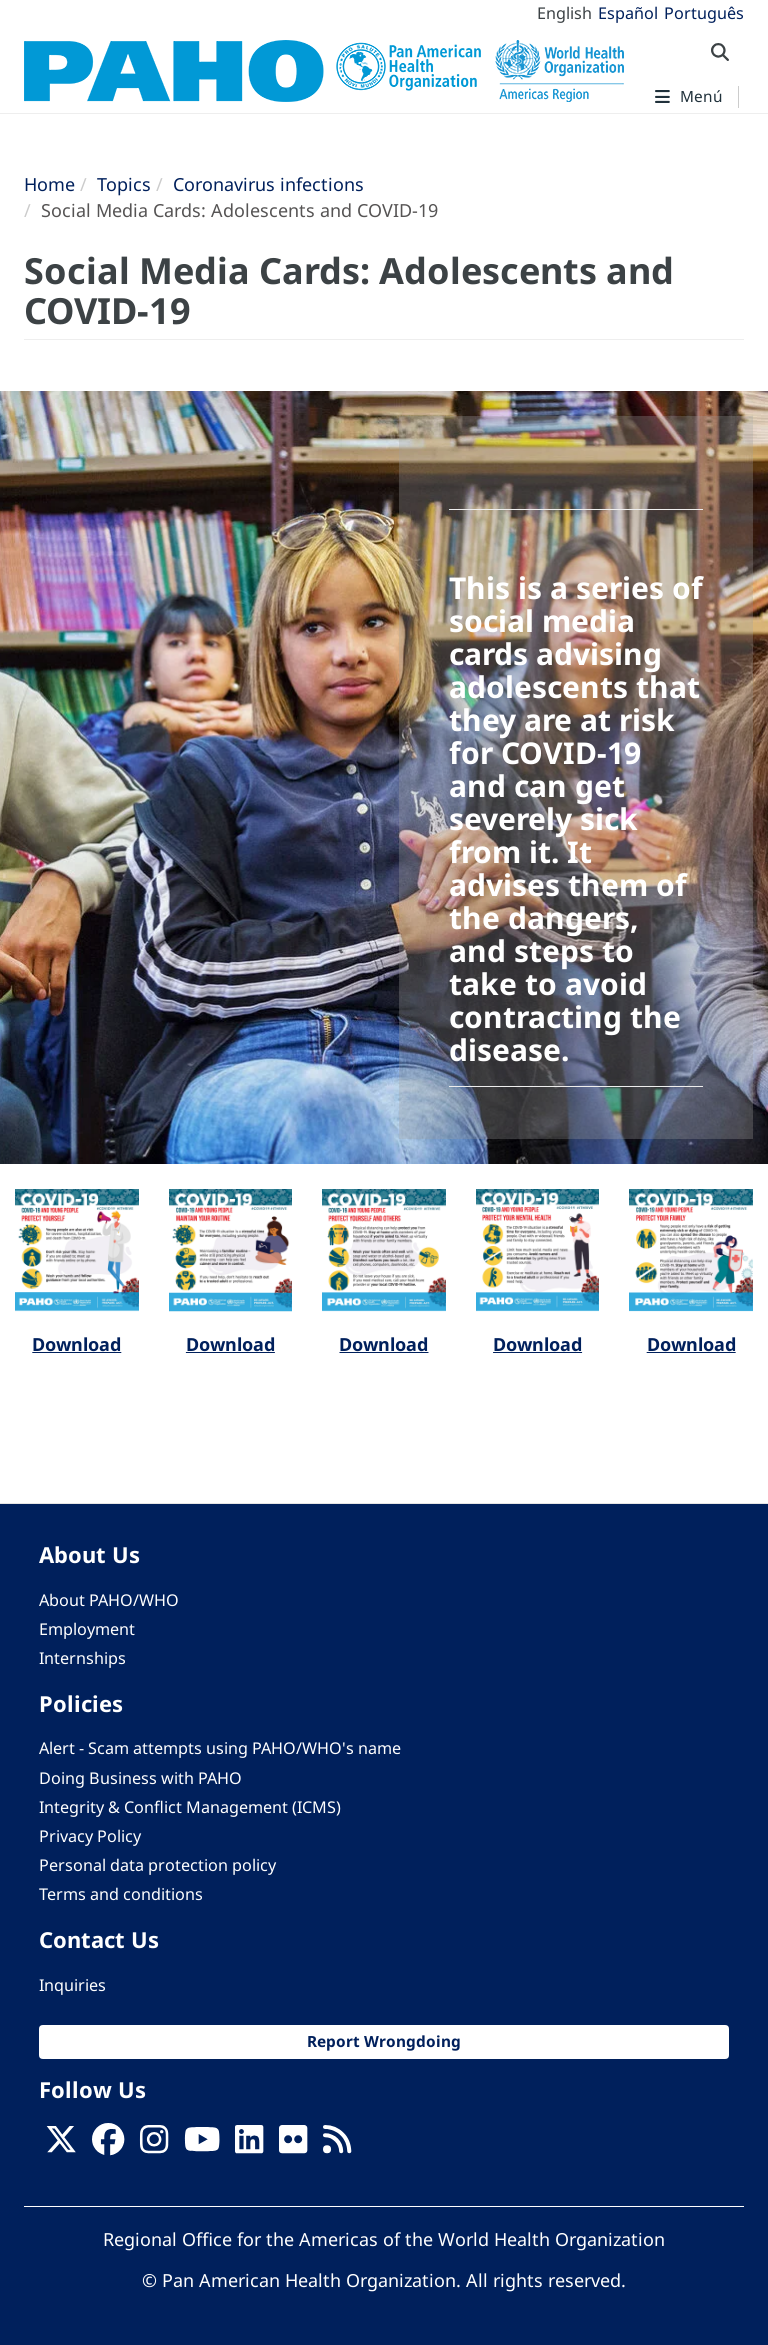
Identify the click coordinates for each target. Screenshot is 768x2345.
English (564, 13)
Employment (87, 1629)
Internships (82, 1658)
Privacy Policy (90, 1836)
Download (76, 1344)
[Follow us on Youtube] (202, 2146)
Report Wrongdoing (384, 2041)
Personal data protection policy (157, 1865)
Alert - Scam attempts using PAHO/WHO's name (220, 1748)
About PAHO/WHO (109, 1600)
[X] (61, 2146)
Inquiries (72, 1985)
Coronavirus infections (268, 184)
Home (49, 184)
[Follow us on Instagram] (154, 2146)
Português (704, 13)
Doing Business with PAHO (140, 1778)
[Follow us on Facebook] (108, 2146)
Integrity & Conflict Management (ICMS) (190, 1807)
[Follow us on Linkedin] (249, 2146)
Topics (124, 184)
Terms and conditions (121, 1894)
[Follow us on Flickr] (293, 2146)
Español (628, 13)
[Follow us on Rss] (337, 2146)
